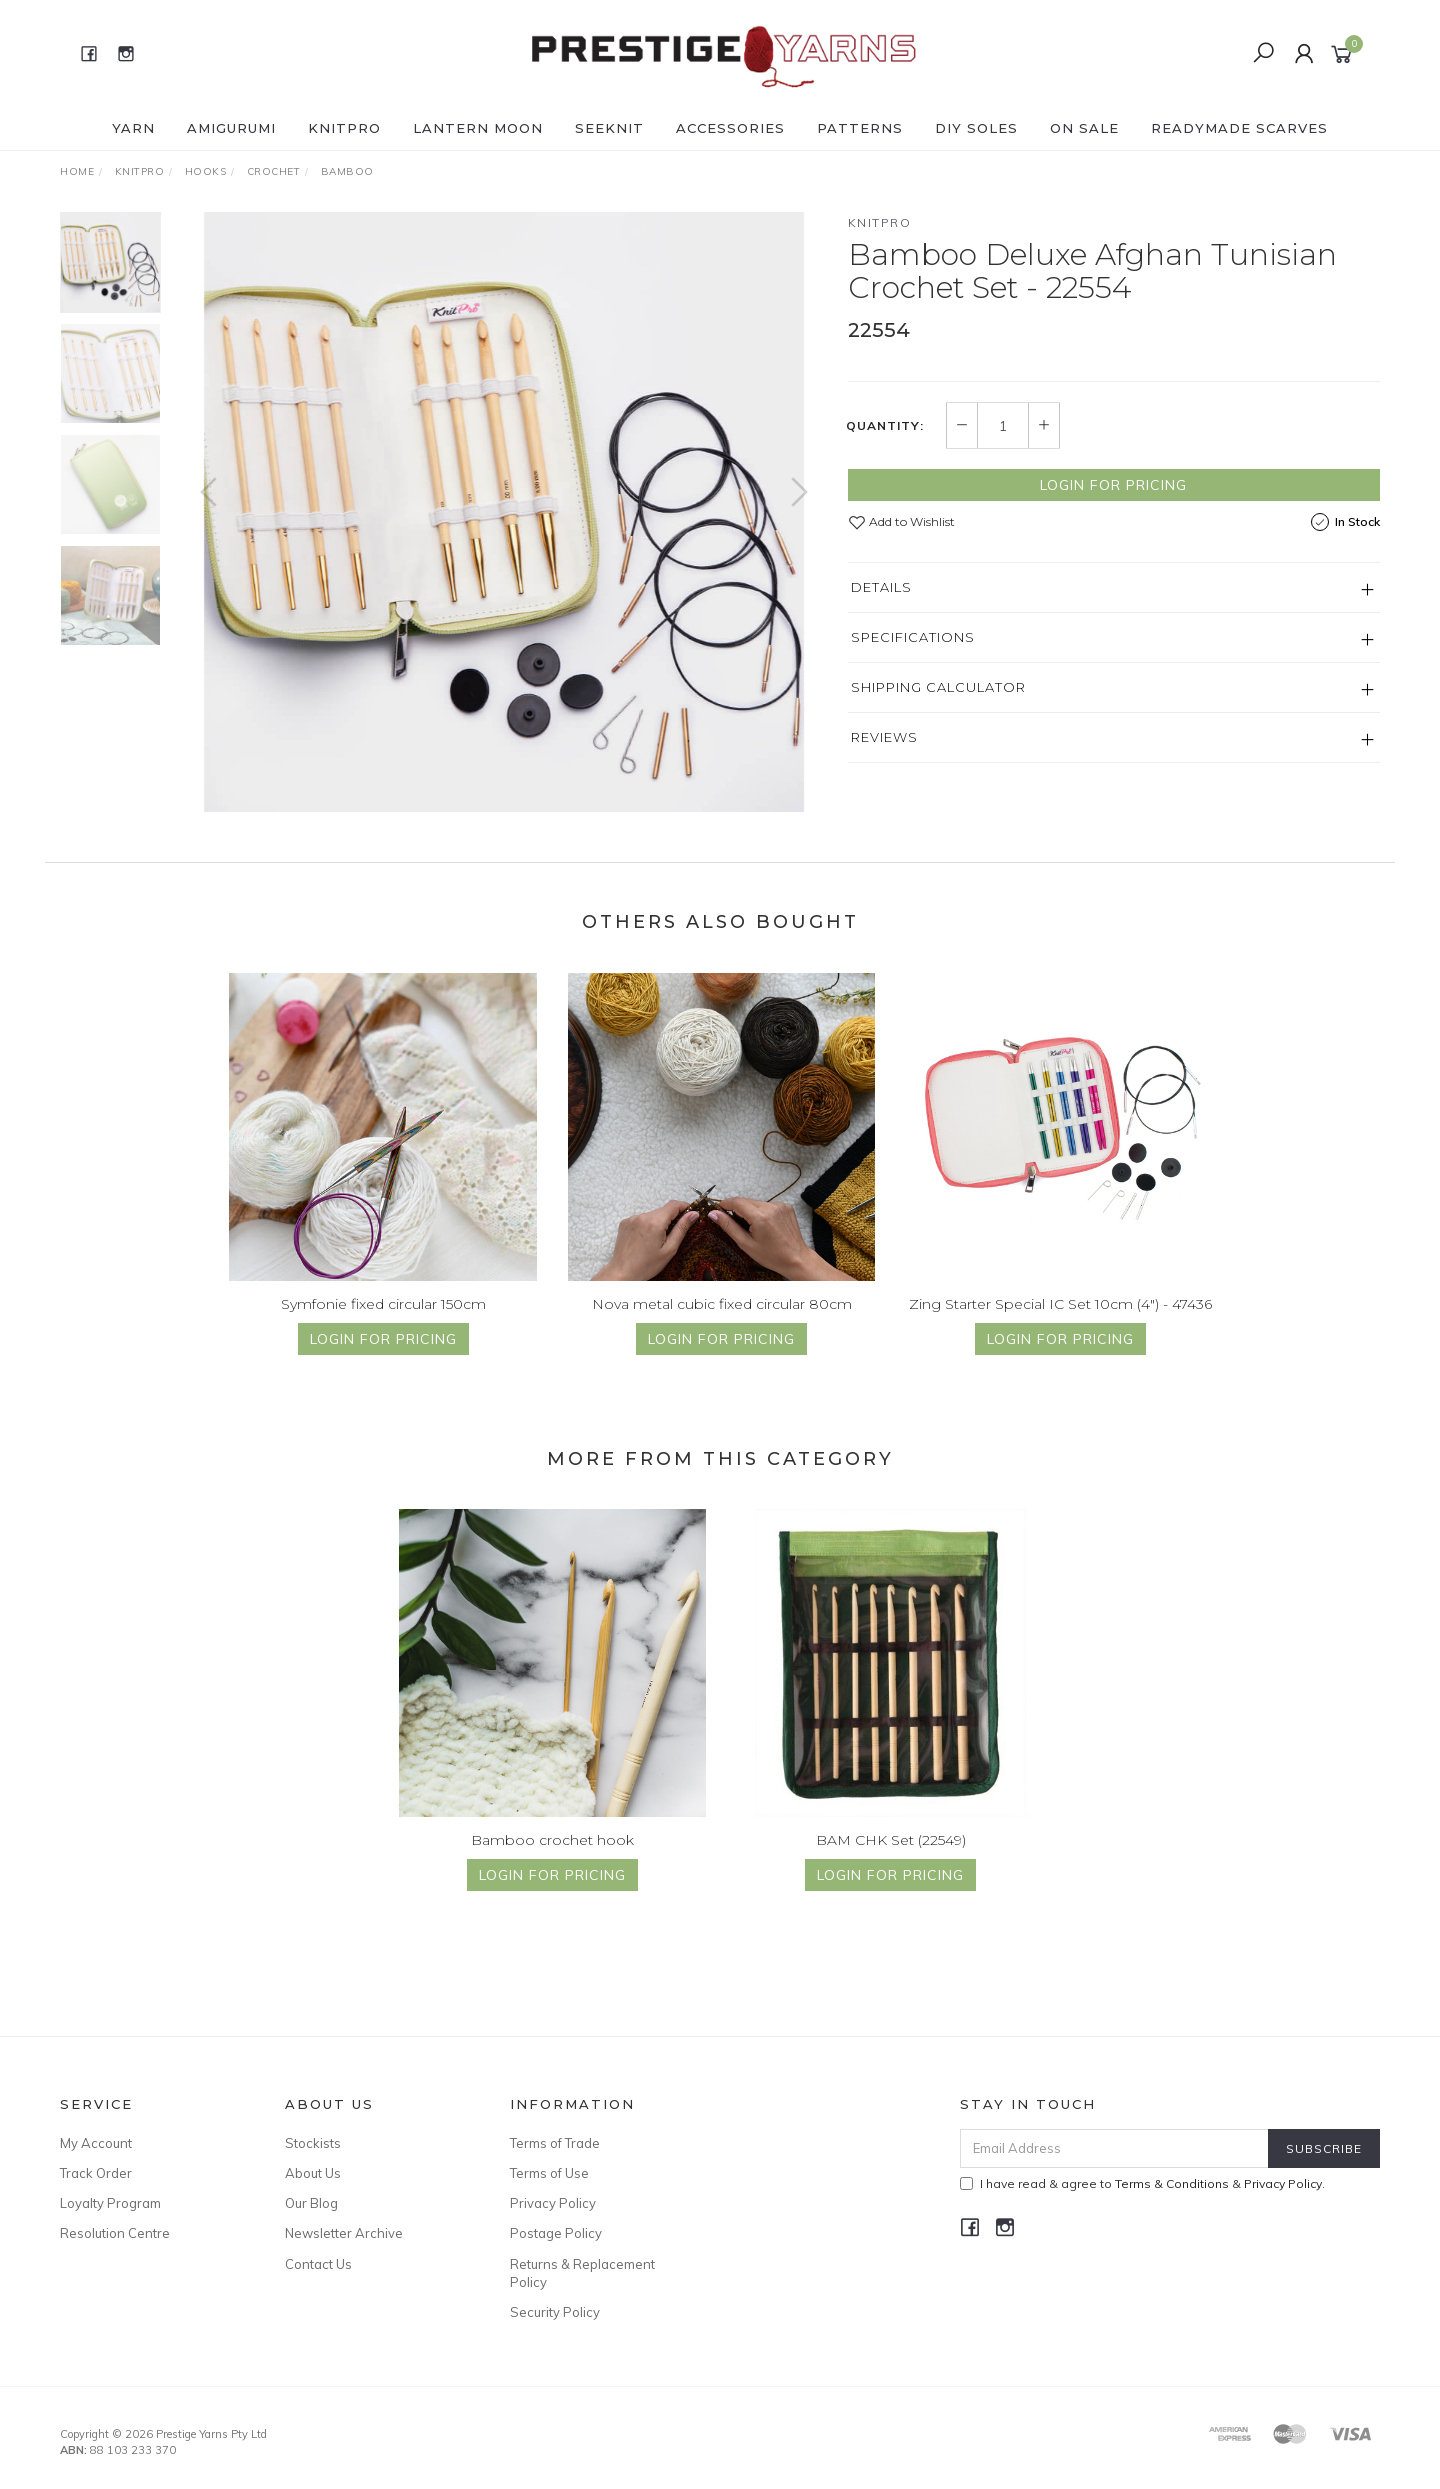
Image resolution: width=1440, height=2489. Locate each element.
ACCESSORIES (730, 128)
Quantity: (885, 426)
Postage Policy (556, 2233)
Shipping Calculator (938, 687)
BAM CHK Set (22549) (891, 1860)
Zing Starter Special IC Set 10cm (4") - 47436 (1060, 1324)
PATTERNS (860, 128)
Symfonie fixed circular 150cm (383, 1324)
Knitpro (880, 222)
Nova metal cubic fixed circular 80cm (722, 1324)
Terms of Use (549, 2173)
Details (881, 587)
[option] (504, 512)
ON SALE (1084, 128)
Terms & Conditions (1172, 2183)
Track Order (96, 2173)
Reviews (884, 737)
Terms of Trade (555, 2143)
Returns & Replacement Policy (582, 2273)
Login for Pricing (1113, 485)
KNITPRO (344, 128)
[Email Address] (1114, 2148)
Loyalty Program (110, 2203)
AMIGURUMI (231, 128)
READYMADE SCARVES (1239, 128)
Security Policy (555, 2312)
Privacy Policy (553, 2203)
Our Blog (311, 2203)
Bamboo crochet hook (552, 1860)
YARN (133, 128)
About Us (313, 2173)
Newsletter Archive (344, 2233)
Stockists (313, 2143)
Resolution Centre (115, 2233)
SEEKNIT (609, 128)
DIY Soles (976, 128)
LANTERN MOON (478, 128)
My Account (96, 2143)
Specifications (913, 637)
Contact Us (318, 2264)
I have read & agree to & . (1142, 2183)
